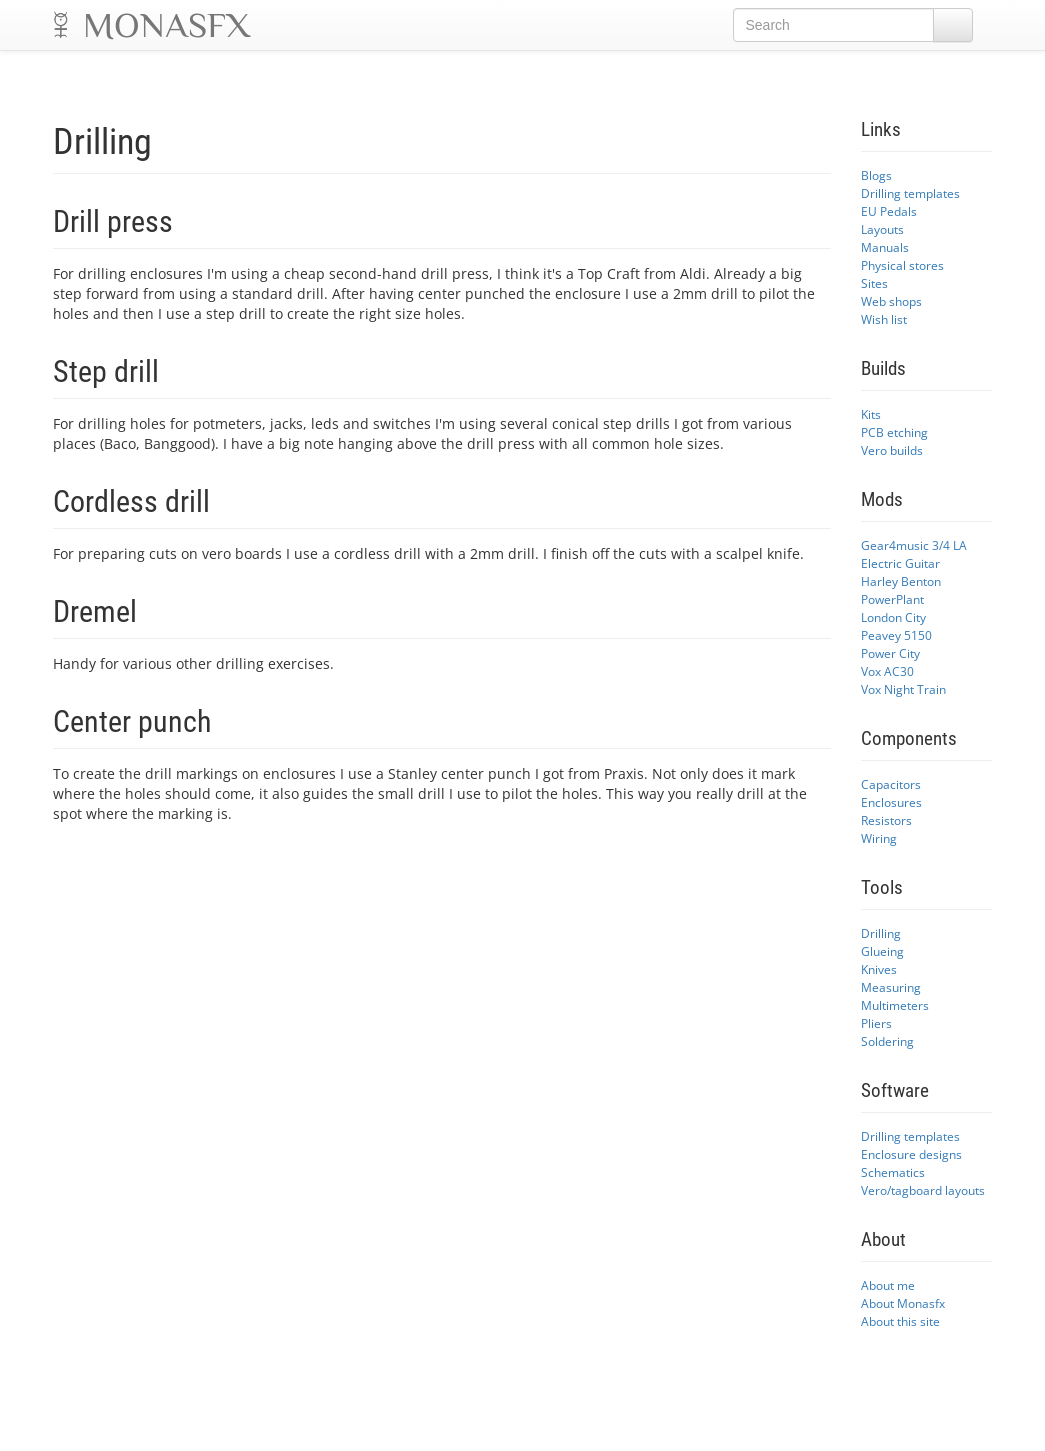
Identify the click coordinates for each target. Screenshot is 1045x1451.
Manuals (885, 247)
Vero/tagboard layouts (923, 1190)
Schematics (893, 1172)
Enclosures (891, 802)
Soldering (887, 1041)
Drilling (881, 933)
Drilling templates (910, 193)
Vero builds (892, 450)
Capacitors (891, 784)
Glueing (882, 951)
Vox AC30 (887, 671)
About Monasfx (903, 1303)
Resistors (886, 820)
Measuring (891, 987)
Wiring (879, 838)
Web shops (891, 301)
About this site (900, 1321)
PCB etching (894, 432)
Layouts (882, 229)
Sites (874, 283)
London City (893, 617)
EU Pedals (889, 211)
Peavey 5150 (896, 635)
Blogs (876, 175)
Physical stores (902, 265)
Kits (871, 414)
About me (888, 1285)
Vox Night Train (903, 689)
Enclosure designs (911, 1154)
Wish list (884, 319)
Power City (890, 653)
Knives (879, 969)
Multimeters (895, 1005)
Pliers (876, 1023)
